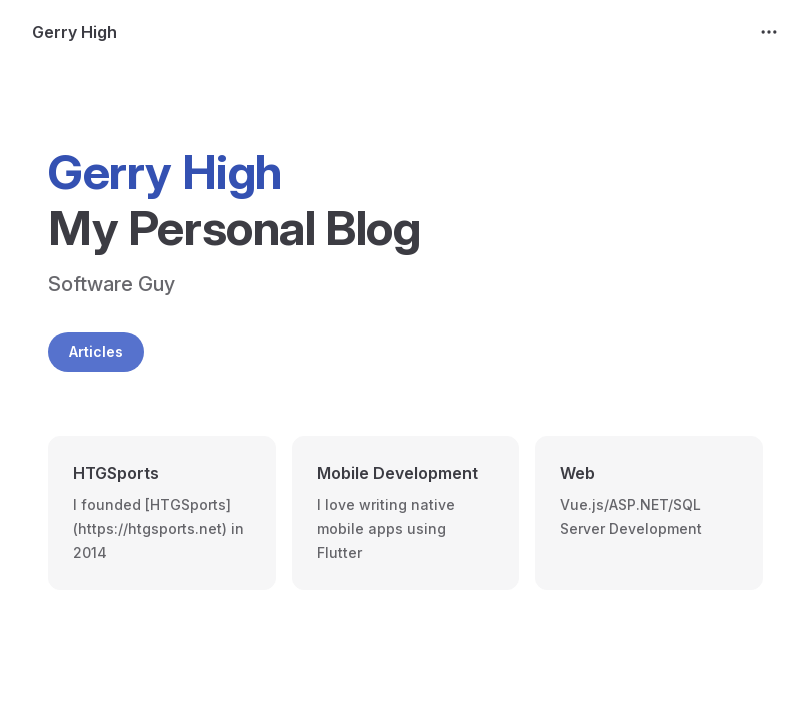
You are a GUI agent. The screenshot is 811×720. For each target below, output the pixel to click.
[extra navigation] (769, 32)
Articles (96, 351)
